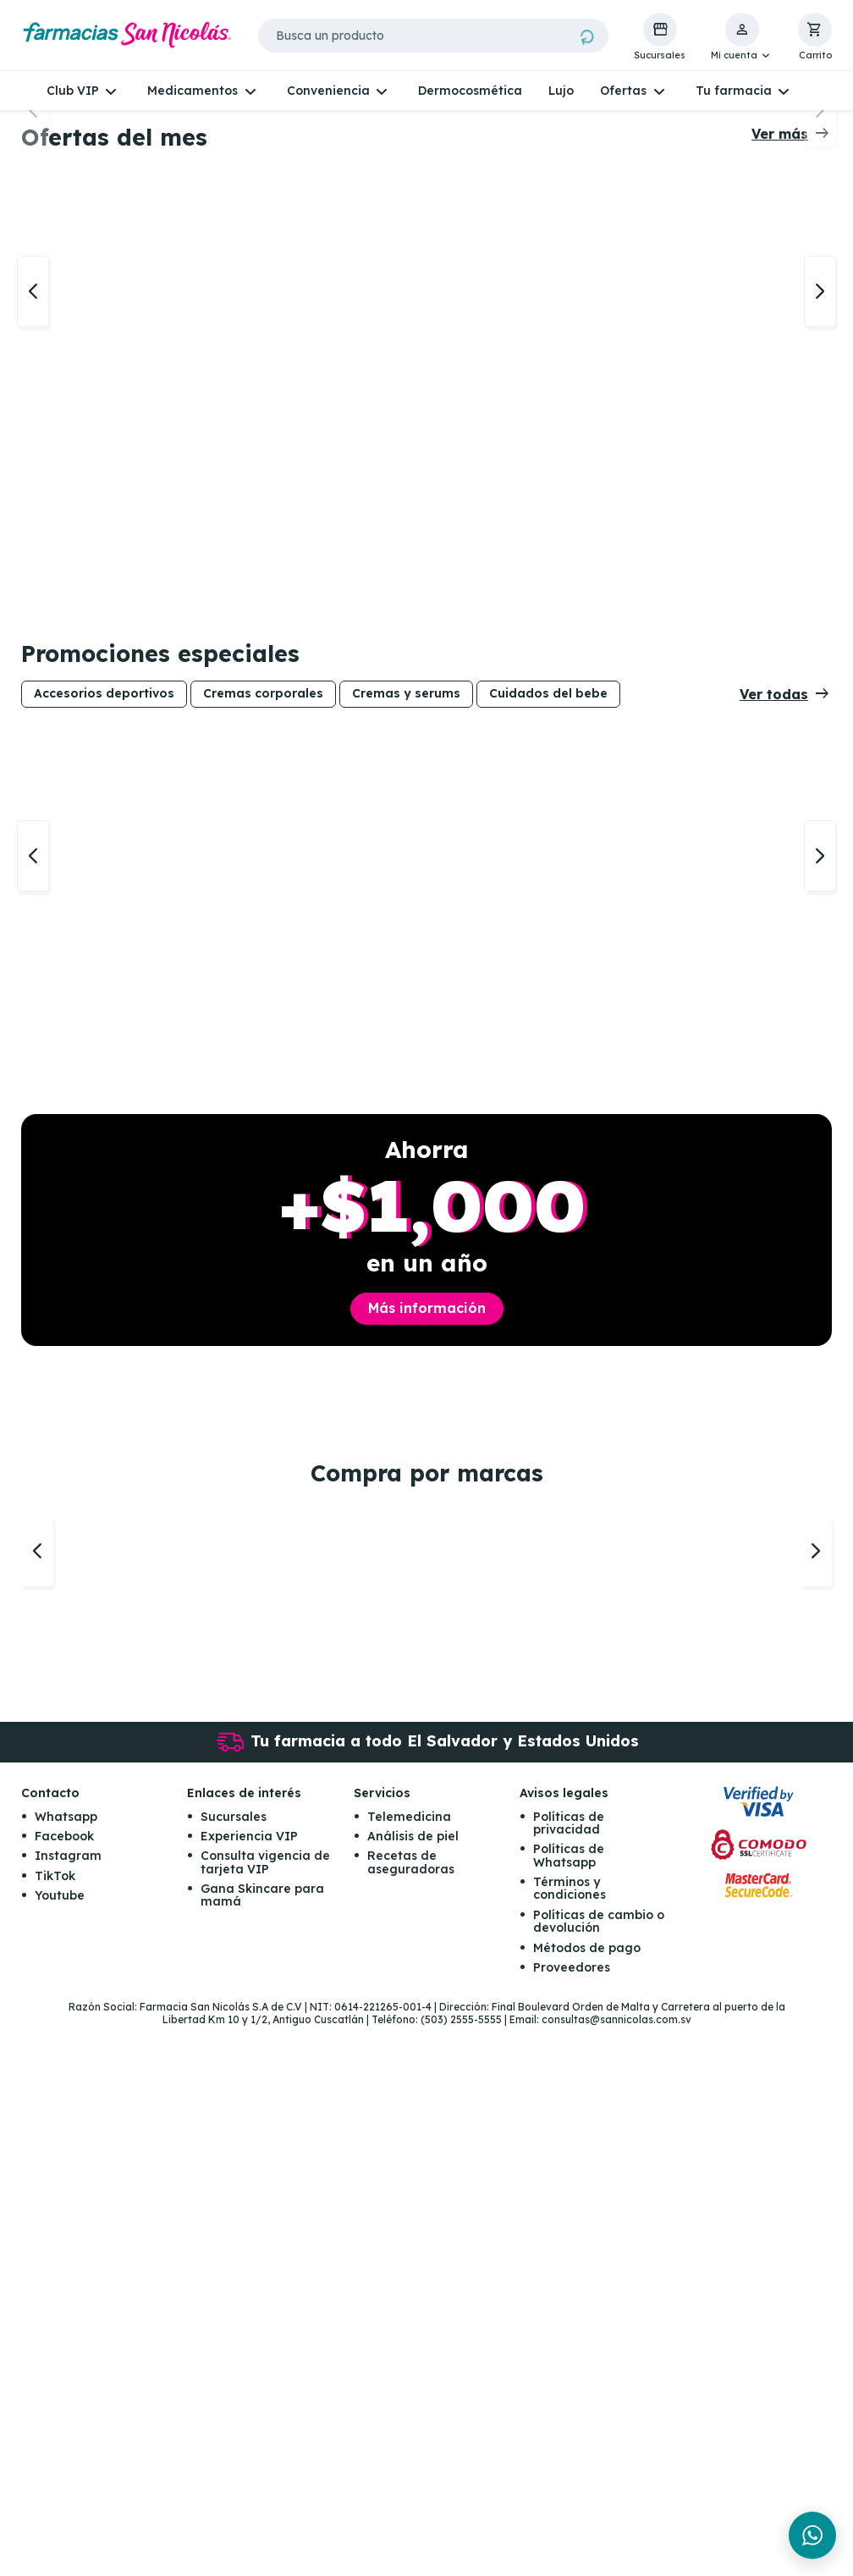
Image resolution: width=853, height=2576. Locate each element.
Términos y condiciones (569, 2438)
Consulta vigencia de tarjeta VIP (265, 2412)
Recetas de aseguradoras (410, 2412)
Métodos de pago (587, 2497)
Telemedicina (409, 2366)
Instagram (68, 2405)
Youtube (60, 2445)
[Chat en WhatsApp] (812, 2535)
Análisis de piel (413, 2386)
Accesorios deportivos (104, 1048)
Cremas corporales (263, 1048)
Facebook (64, 2386)
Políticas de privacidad (568, 2372)
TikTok (55, 2425)
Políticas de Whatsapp (568, 2405)
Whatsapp (66, 2366)
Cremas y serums (406, 1048)
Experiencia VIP (249, 2386)
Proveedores (571, 2517)
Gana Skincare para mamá (262, 2445)
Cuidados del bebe (548, 1048)
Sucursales (234, 2366)
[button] (742, 37)
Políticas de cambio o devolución (598, 2471)
